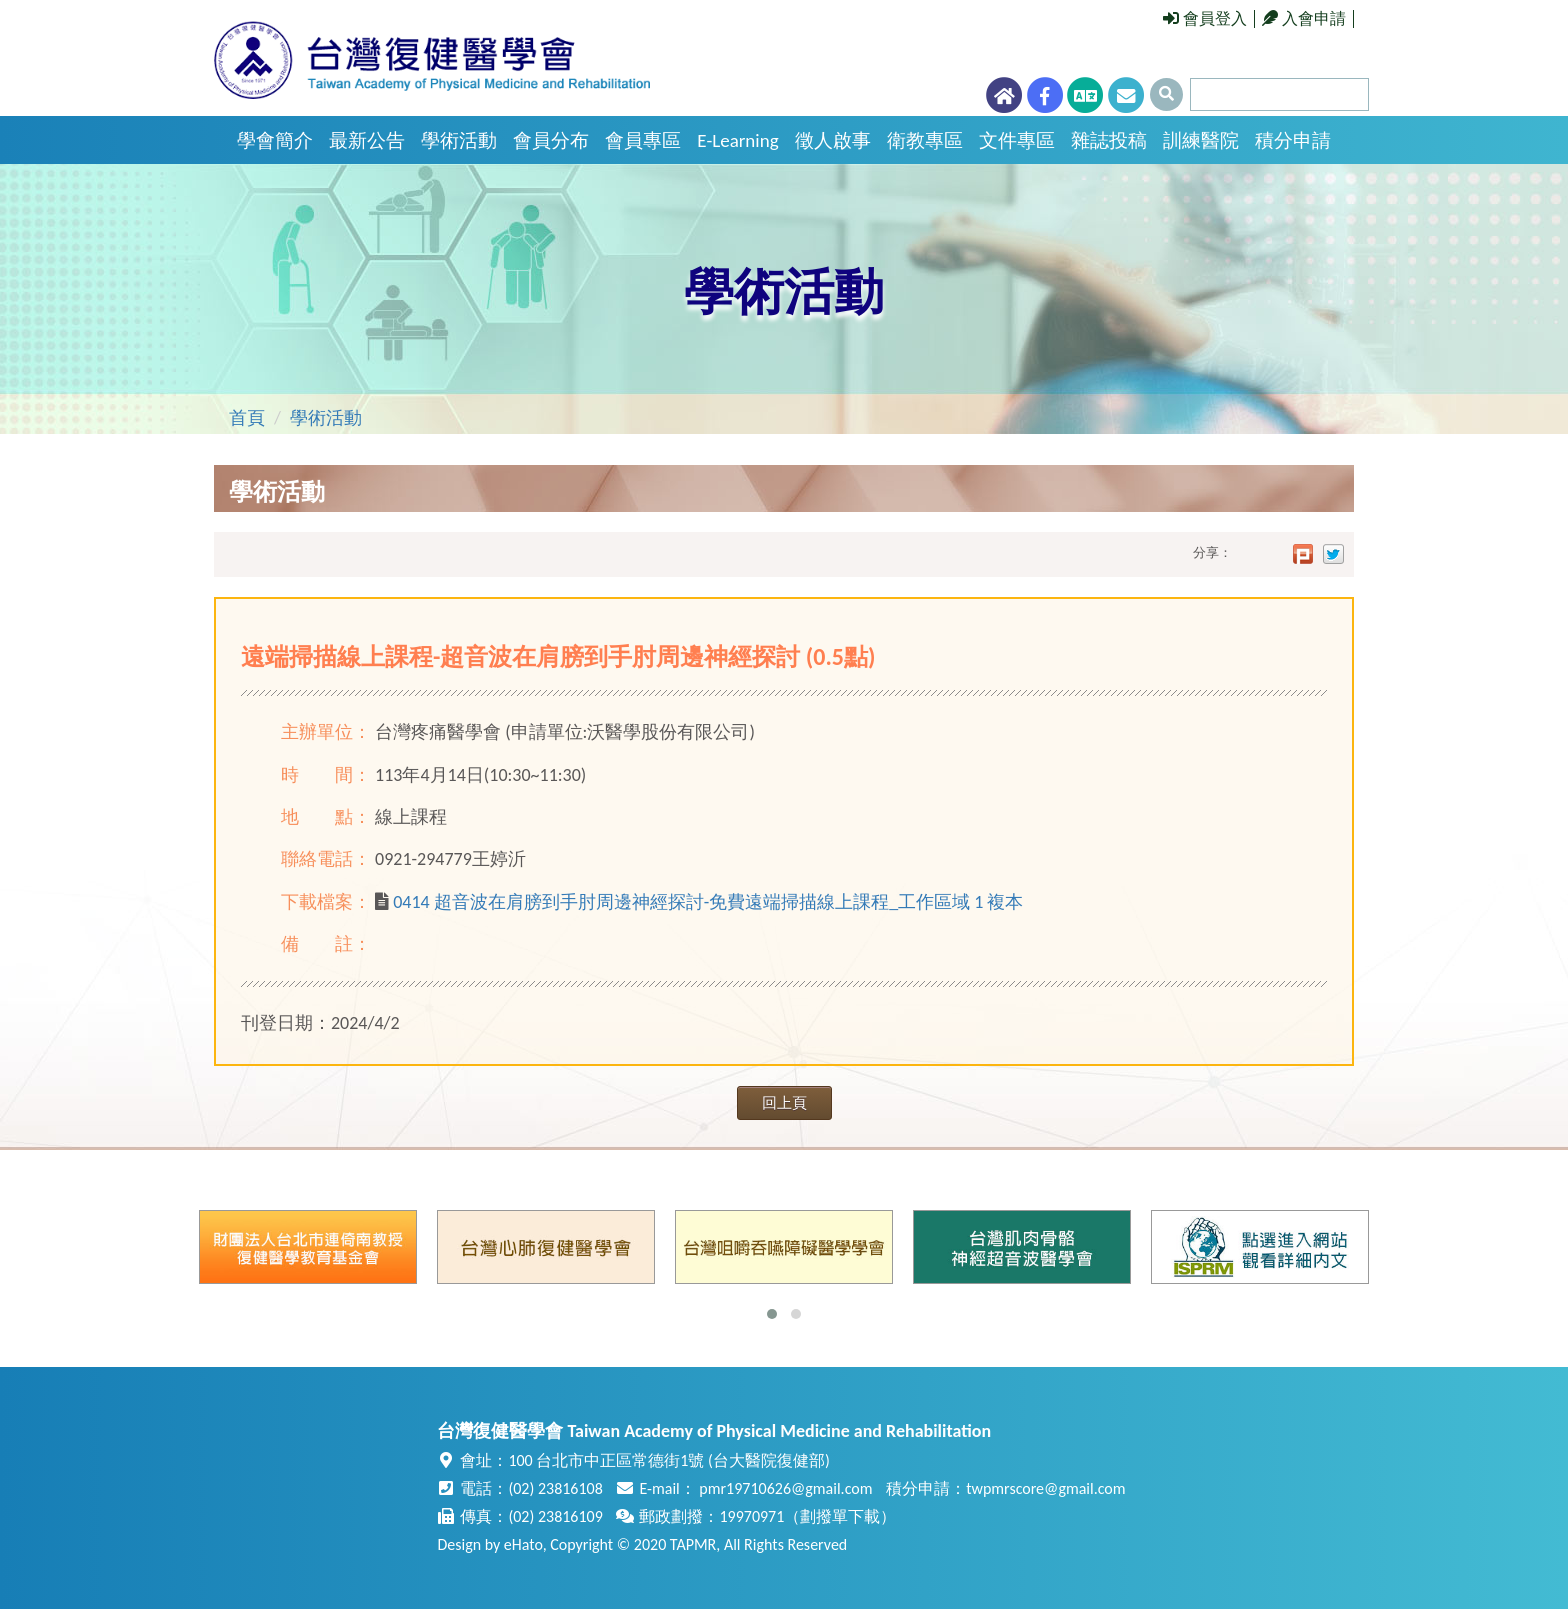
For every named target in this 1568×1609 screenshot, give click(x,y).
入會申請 (1304, 18)
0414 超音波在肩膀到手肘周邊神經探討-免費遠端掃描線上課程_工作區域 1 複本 (708, 902)
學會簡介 (275, 140)
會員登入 (1205, 18)
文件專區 (1017, 140)
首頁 (247, 418)
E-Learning (737, 140)
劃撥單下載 (840, 1516)
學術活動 (459, 140)
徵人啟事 (833, 140)
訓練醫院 (1201, 140)
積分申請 (1293, 140)
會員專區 (643, 140)
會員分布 (551, 140)
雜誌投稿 (1109, 140)
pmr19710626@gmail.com (785, 1488)
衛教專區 (925, 140)
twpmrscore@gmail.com (1045, 1488)
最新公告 (367, 140)
